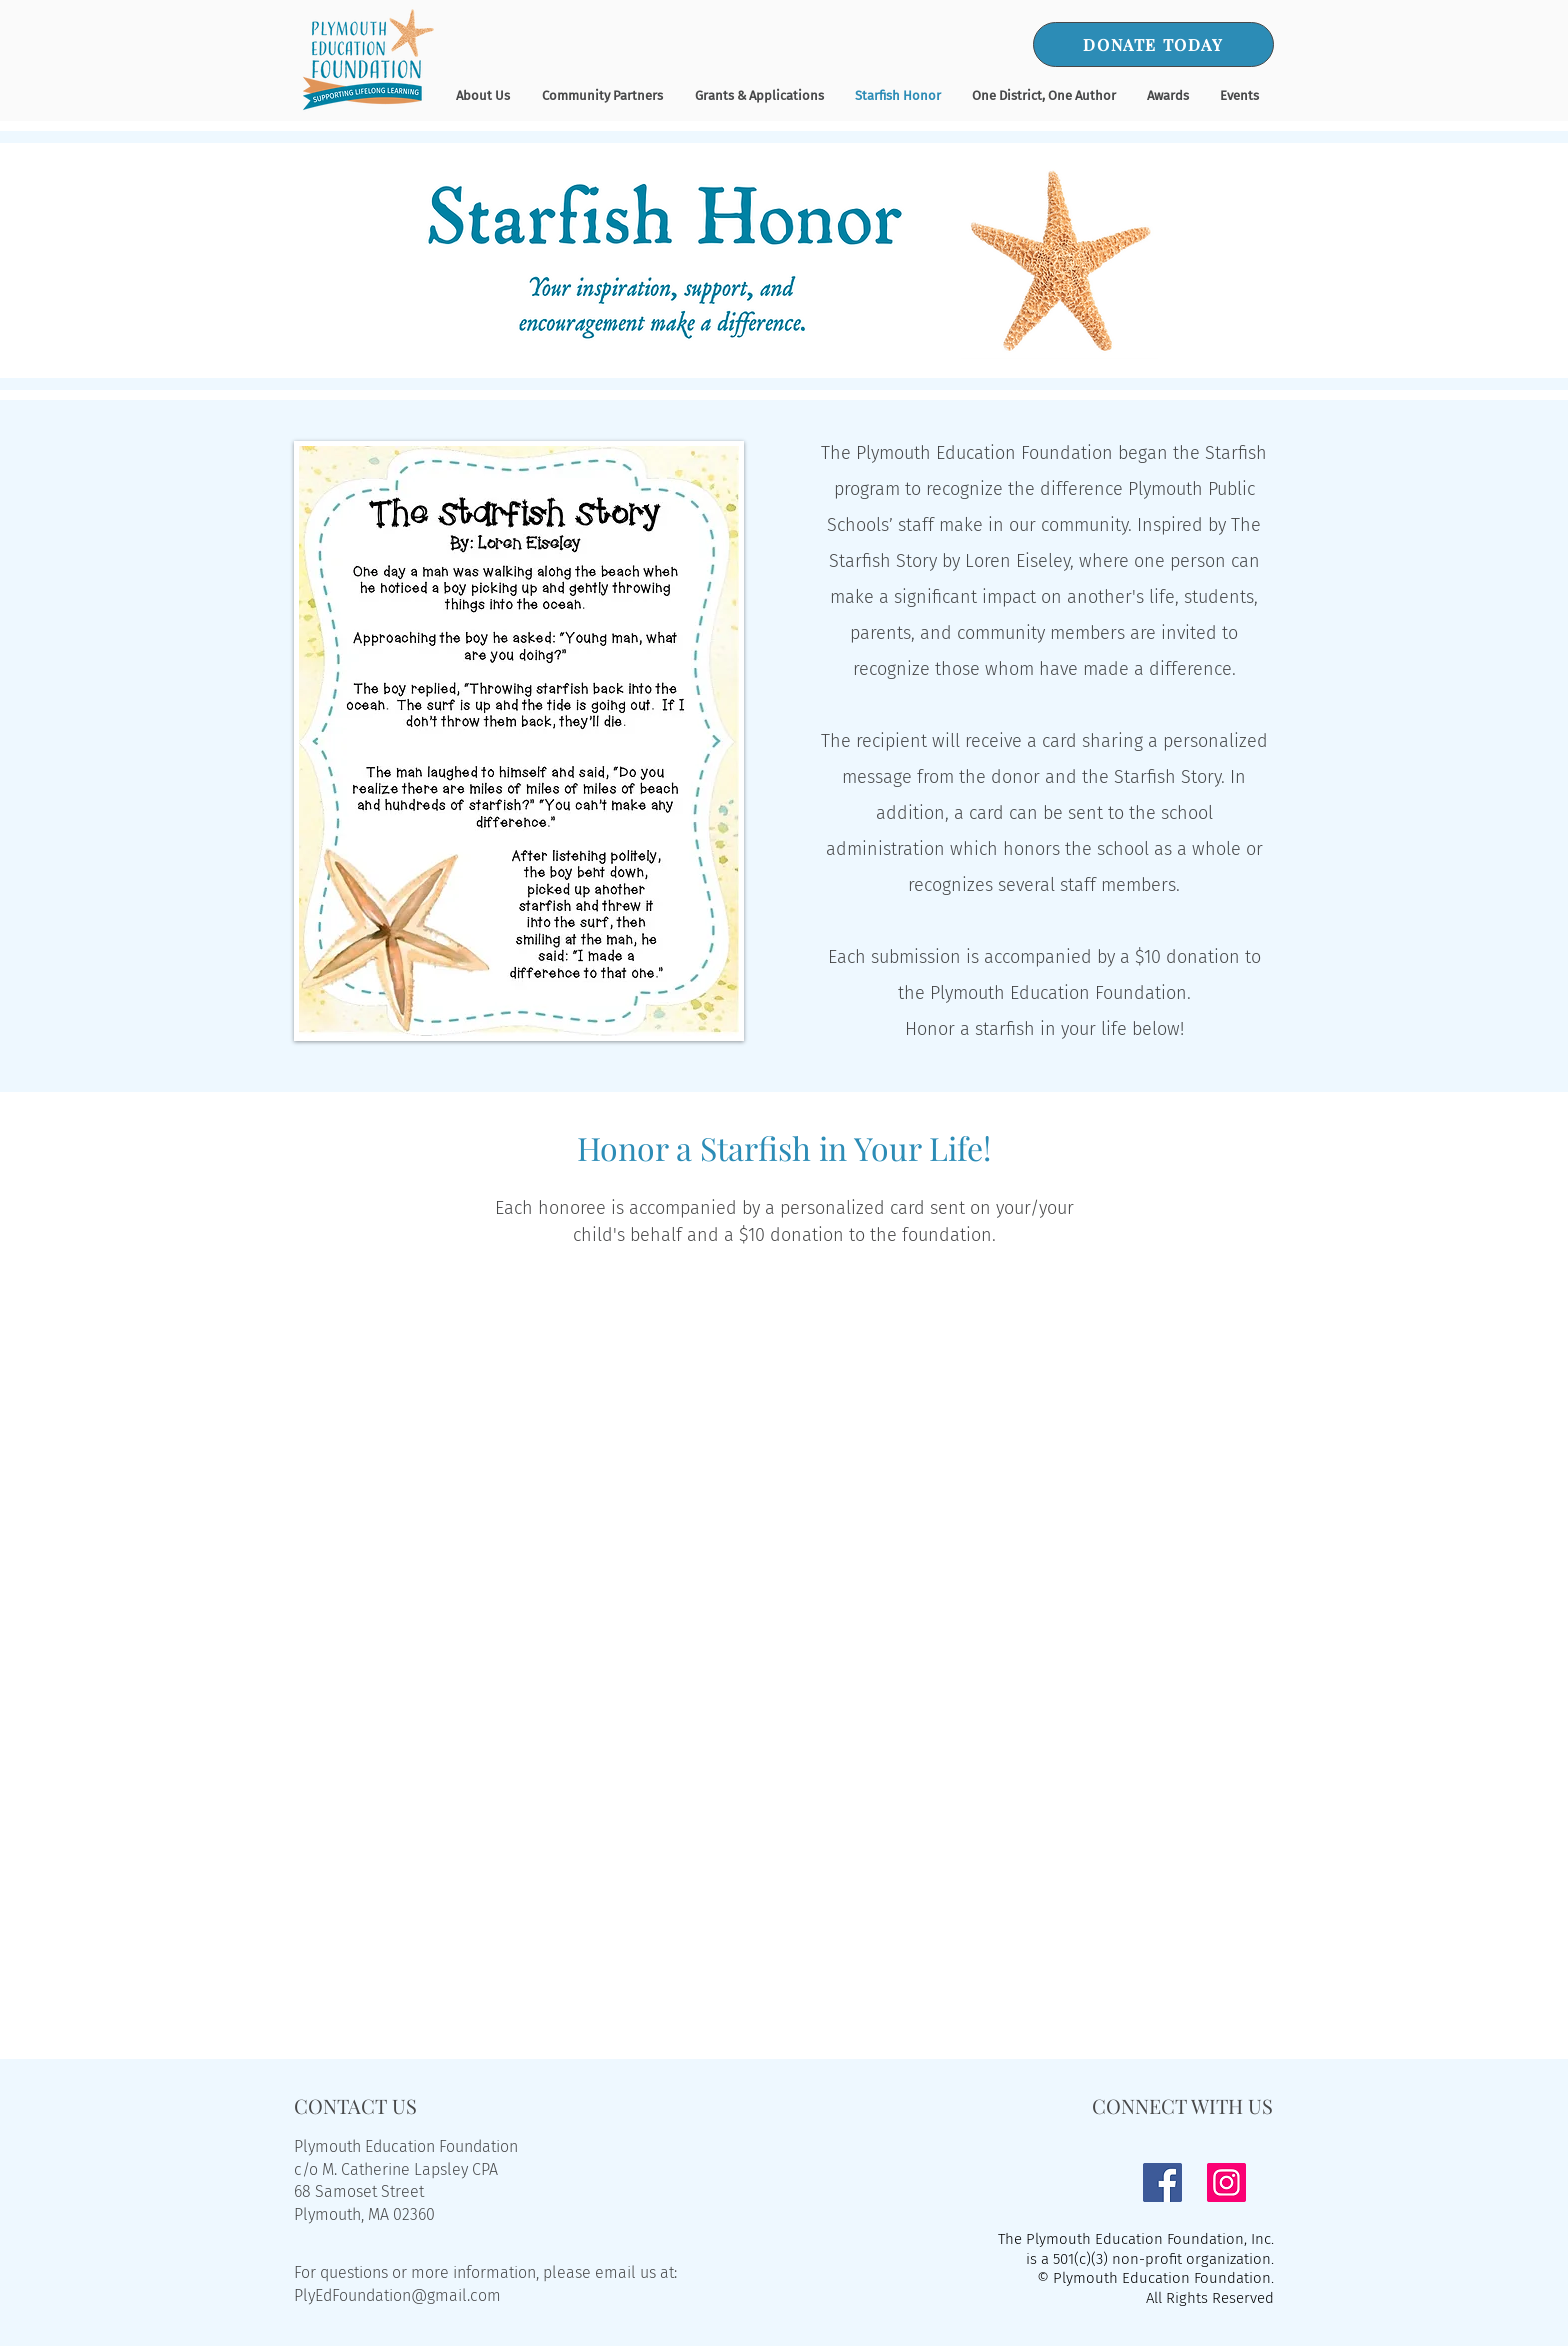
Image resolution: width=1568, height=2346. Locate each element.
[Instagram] (1226, 2182)
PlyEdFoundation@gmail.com (397, 2295)
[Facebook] (1162, 2182)
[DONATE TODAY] (1153, 44)
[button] (1167, 96)
